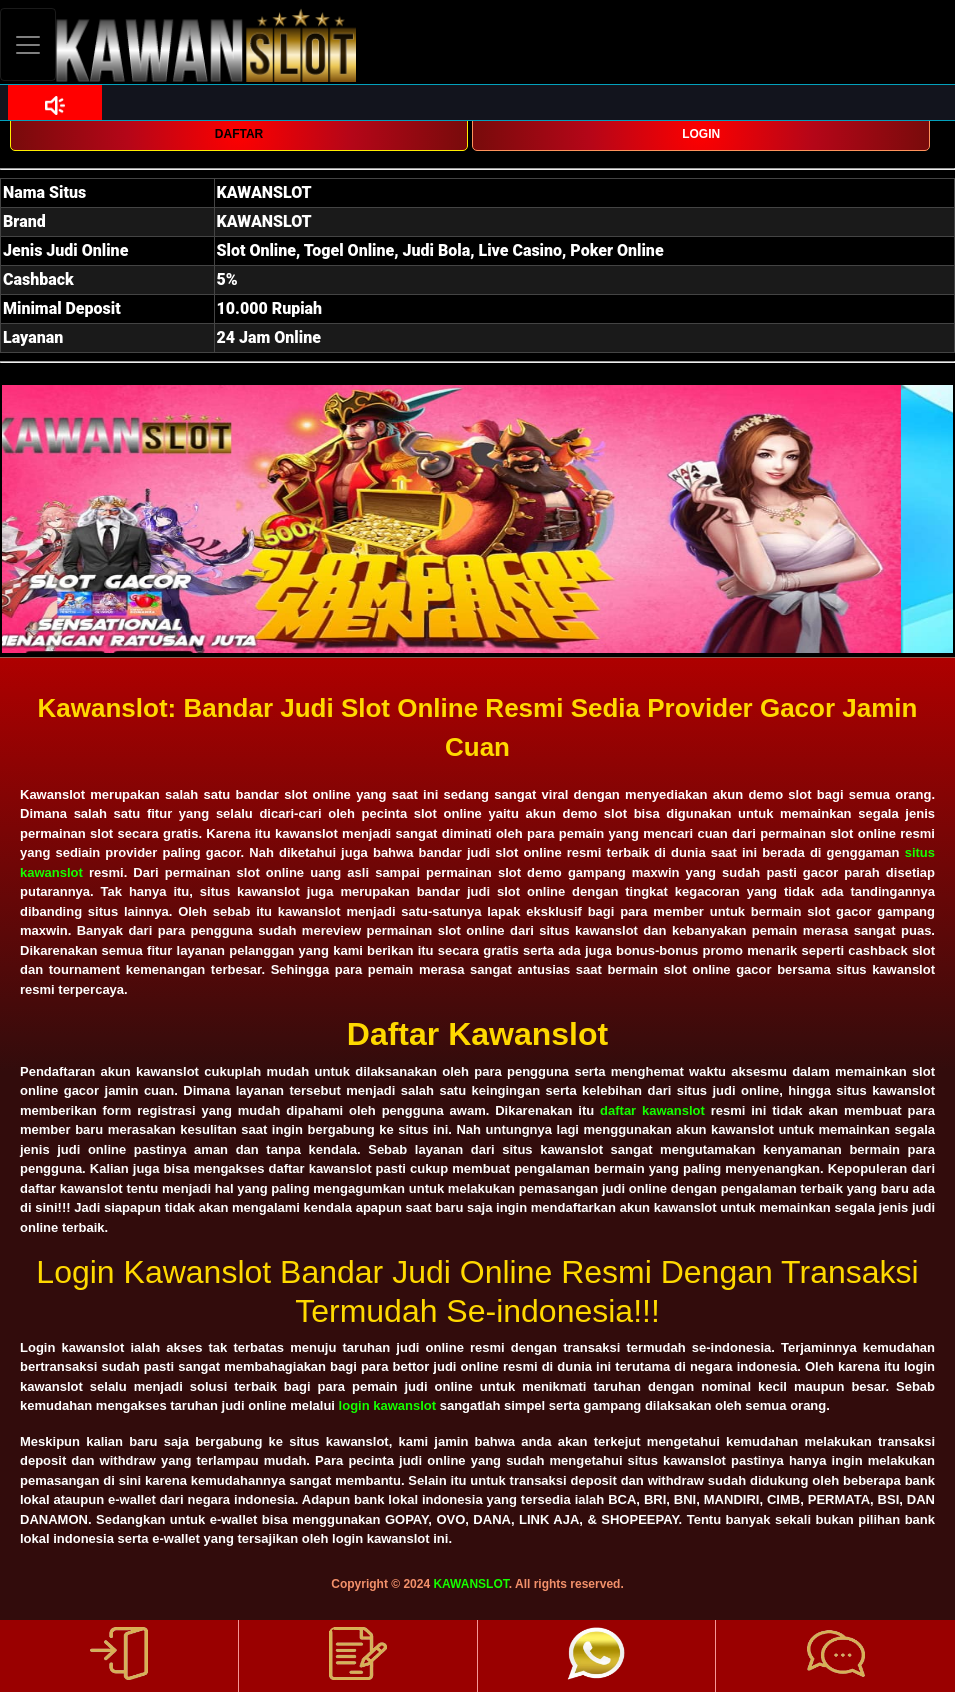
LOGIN (701, 134)
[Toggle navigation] (28, 44)
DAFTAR (239, 134)
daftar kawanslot (652, 1110)
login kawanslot (388, 1405)
